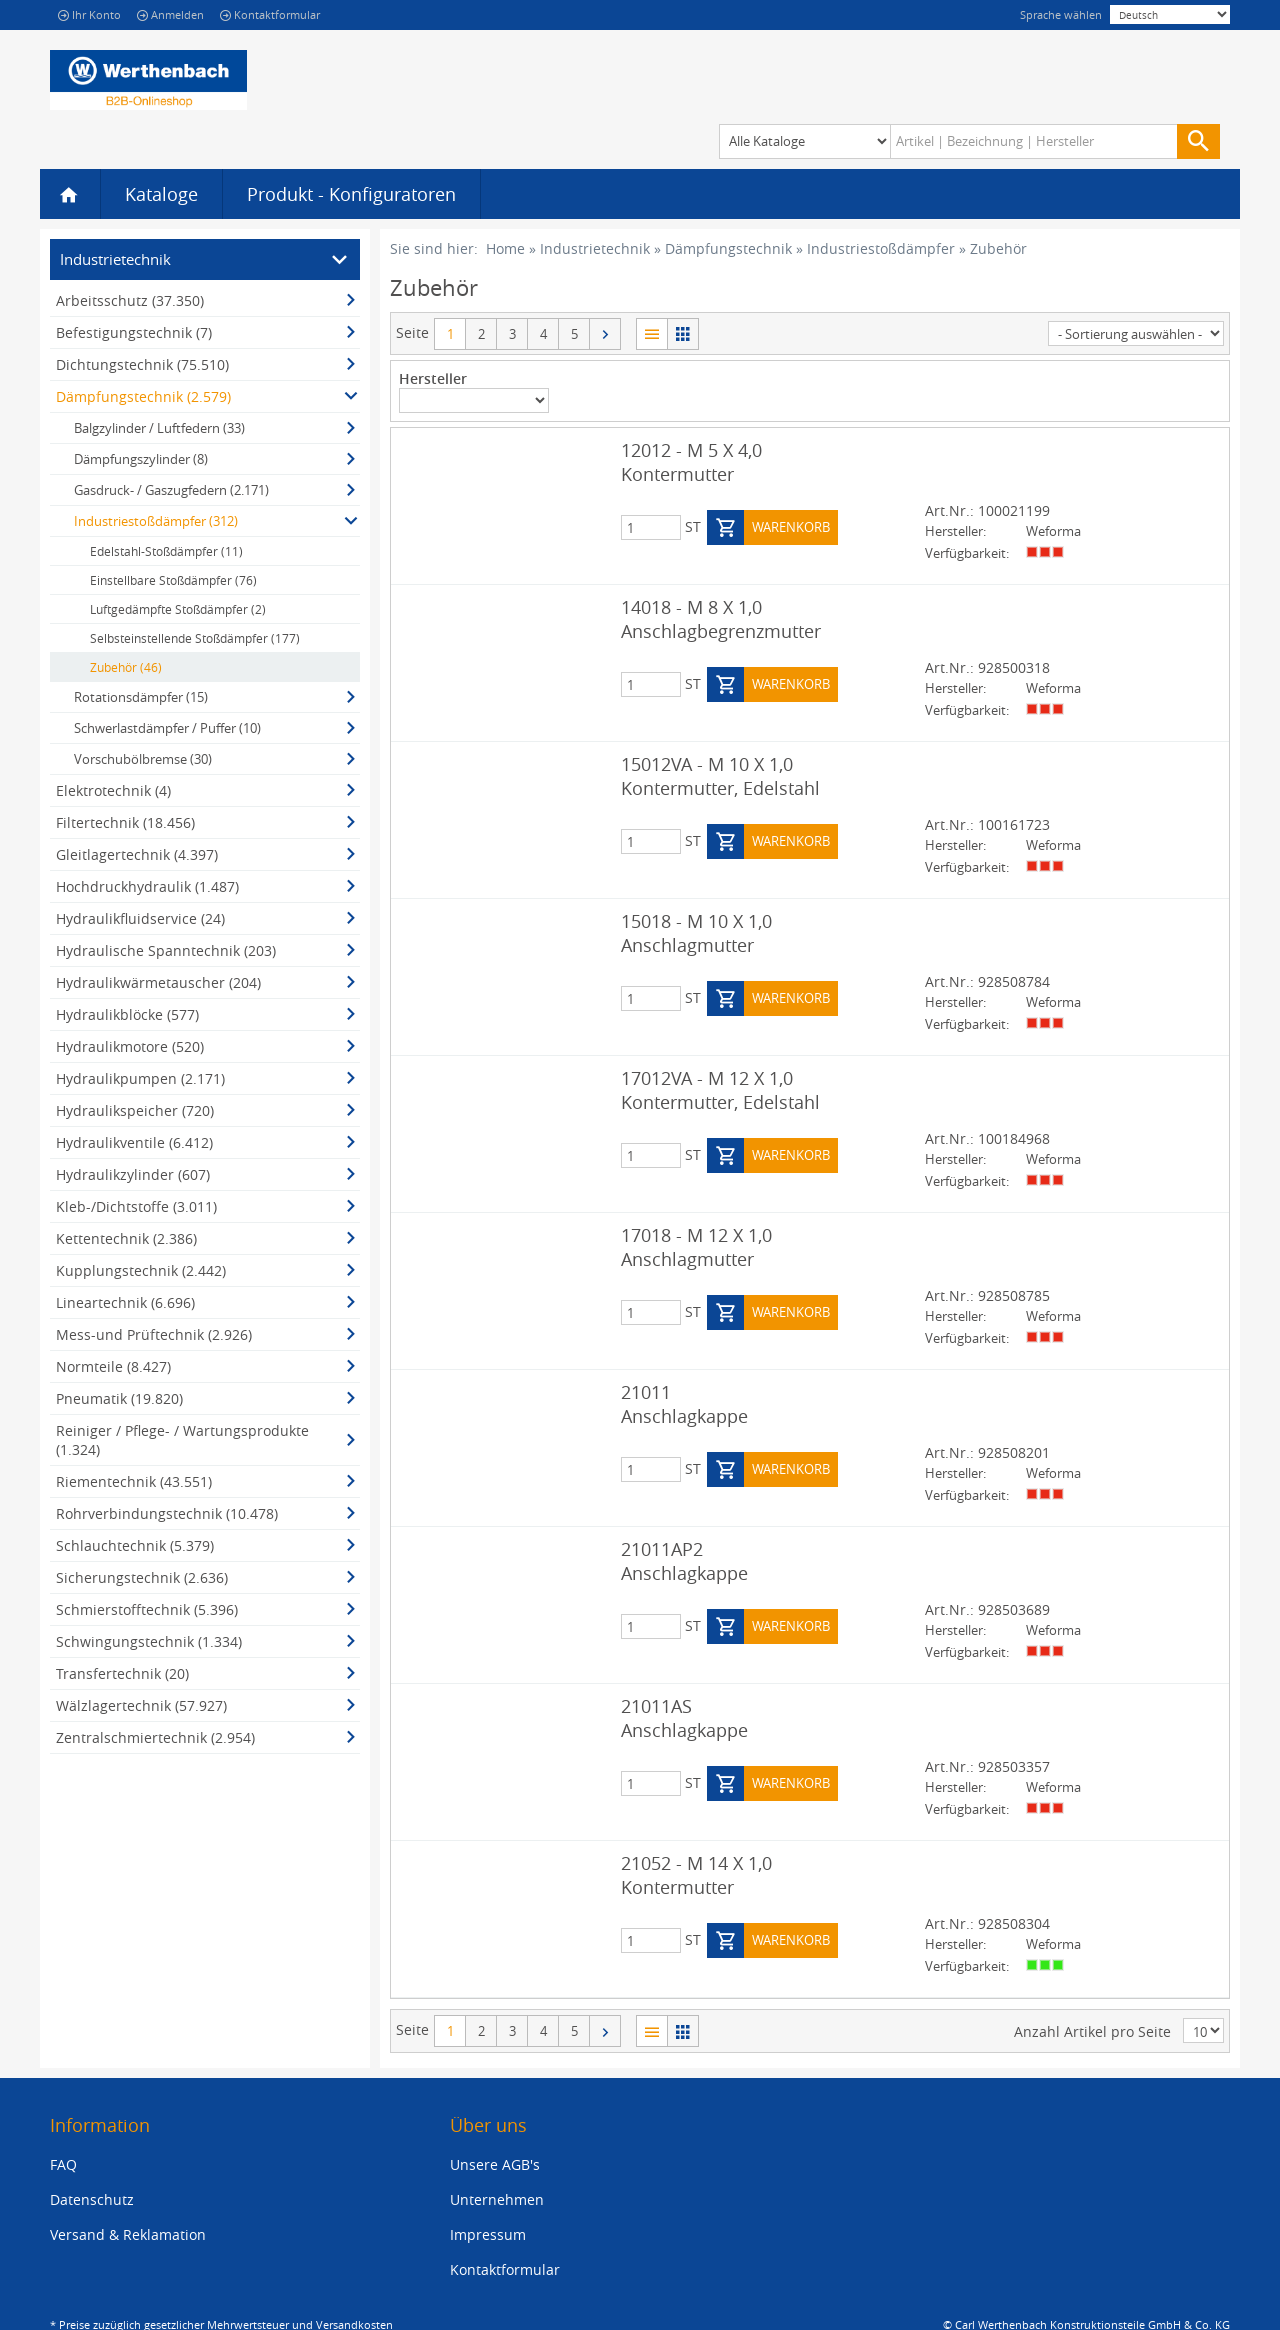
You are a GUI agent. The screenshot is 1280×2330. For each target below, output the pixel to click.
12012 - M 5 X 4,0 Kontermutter (691, 462)
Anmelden (170, 14)
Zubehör (998, 248)
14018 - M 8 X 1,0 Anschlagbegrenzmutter (721, 619)
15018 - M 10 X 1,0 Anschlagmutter (696, 933)
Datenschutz (92, 2198)
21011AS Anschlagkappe (684, 1718)
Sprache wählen (1061, 14)
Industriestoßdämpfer (881, 248)
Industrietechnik (595, 248)
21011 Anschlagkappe (684, 1404)
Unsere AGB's (495, 2163)
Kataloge (161, 194)
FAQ (63, 2163)
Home (505, 248)
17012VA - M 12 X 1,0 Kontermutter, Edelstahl (720, 1090)
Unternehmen (497, 2198)
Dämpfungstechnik (728, 248)
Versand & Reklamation (128, 2233)
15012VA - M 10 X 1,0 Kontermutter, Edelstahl (720, 776)
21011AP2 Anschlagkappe (684, 1561)
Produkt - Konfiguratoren (351, 194)
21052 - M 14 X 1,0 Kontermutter (696, 1875)
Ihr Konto (89, 14)
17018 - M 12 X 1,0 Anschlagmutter (696, 1247)
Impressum (488, 2233)
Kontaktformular (270, 14)
